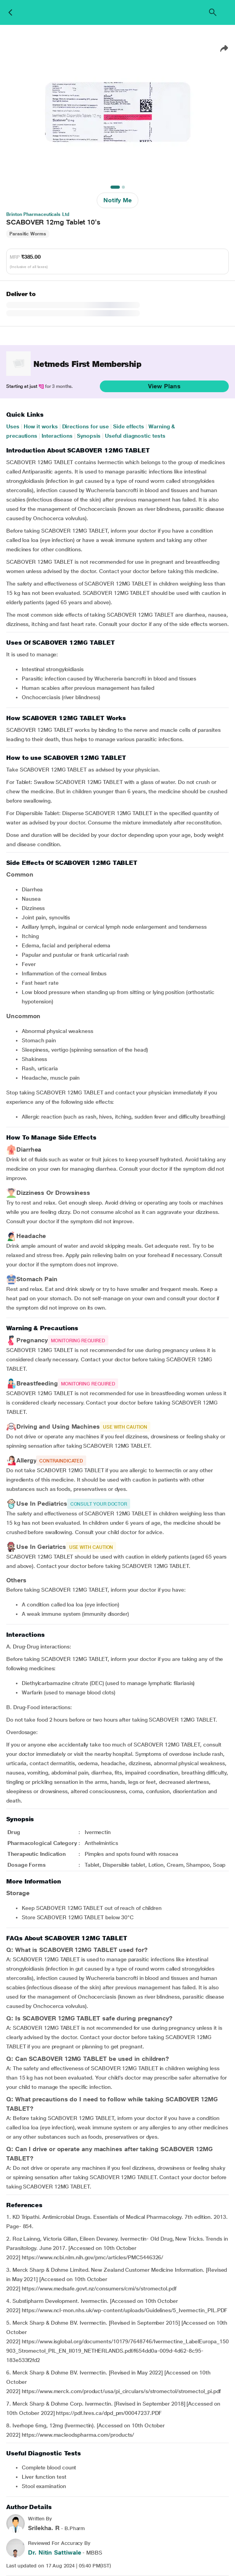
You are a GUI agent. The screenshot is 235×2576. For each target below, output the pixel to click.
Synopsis (89, 436)
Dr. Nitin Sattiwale (54, 2552)
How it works (41, 426)
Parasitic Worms (27, 234)
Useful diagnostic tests (135, 436)
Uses (12, 426)
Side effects (128, 426)
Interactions (57, 436)
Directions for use (85, 426)
